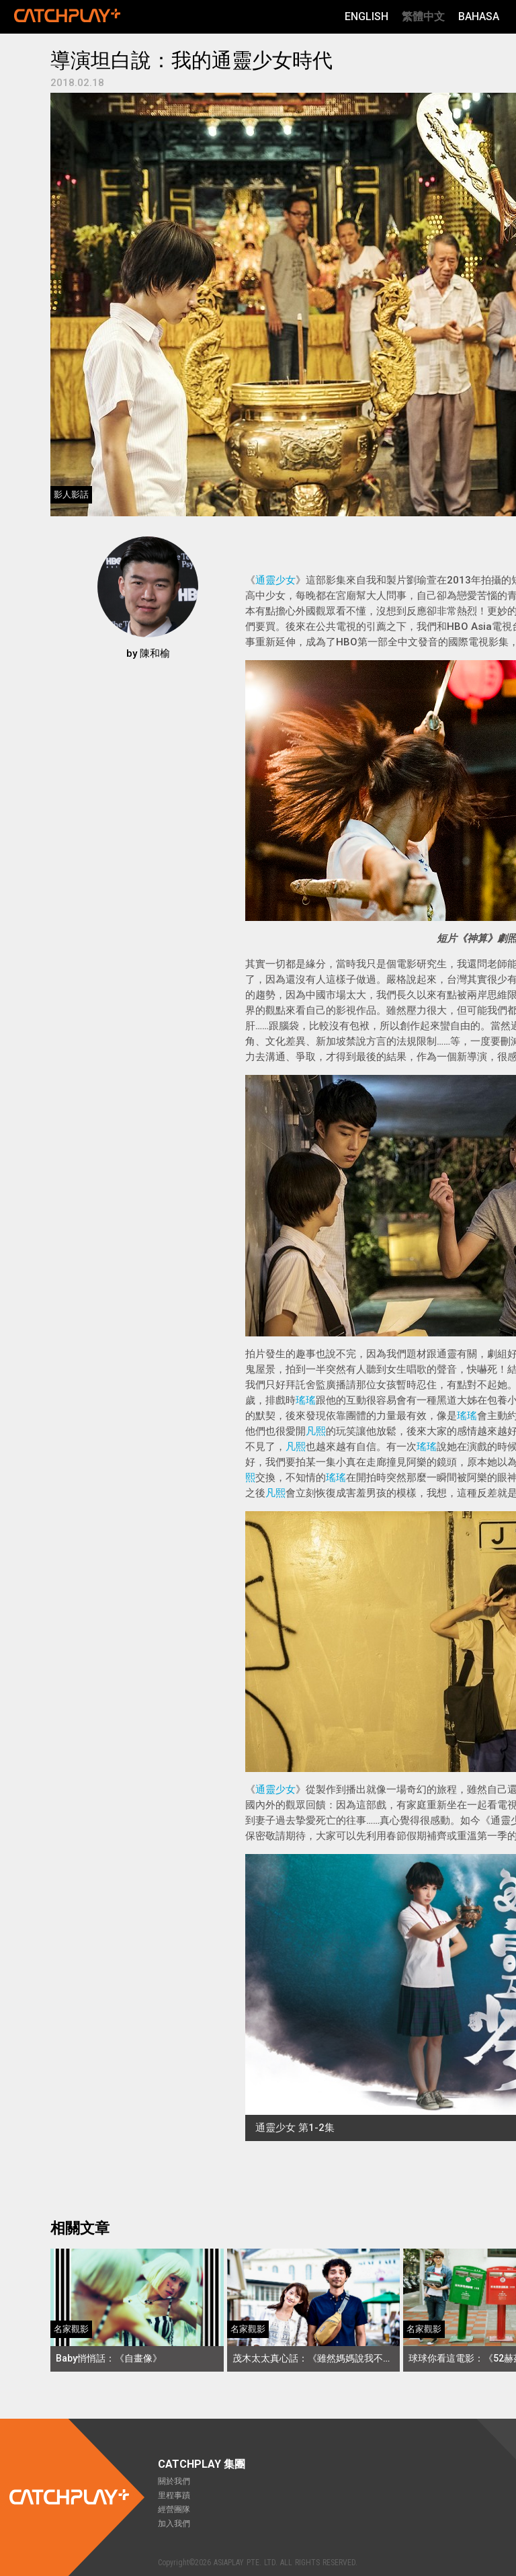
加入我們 (174, 2523)
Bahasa (478, 16)
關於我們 (174, 2481)
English (366, 16)
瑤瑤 (306, 1400)
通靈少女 (275, 580)
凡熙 (316, 1431)
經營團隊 (174, 2509)
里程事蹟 (174, 2495)
